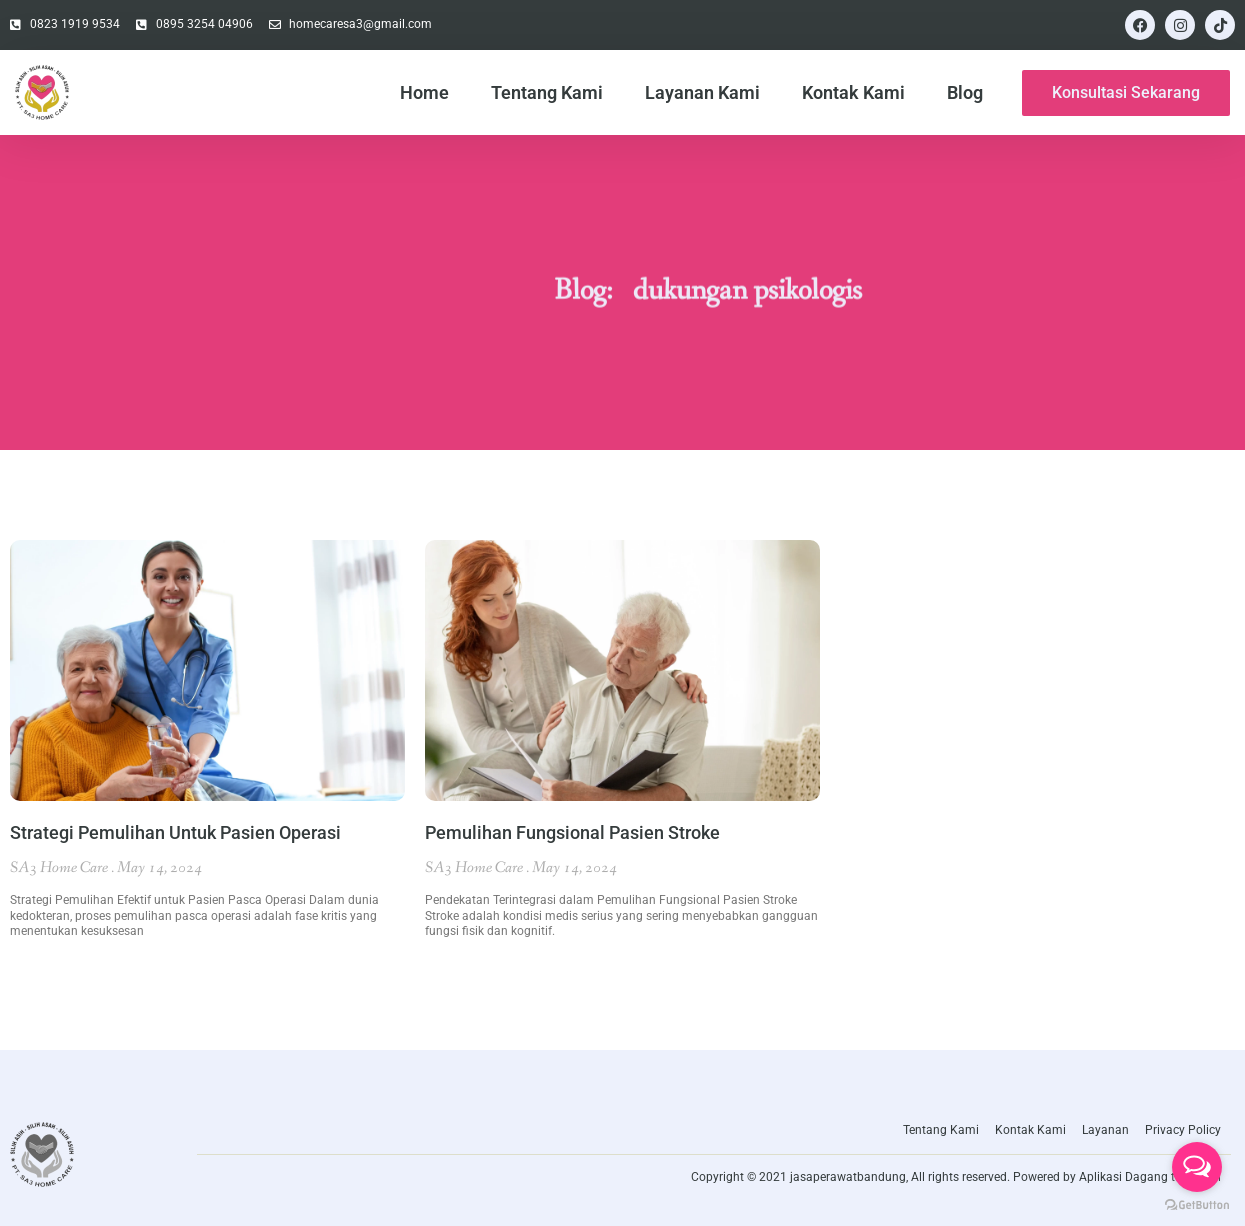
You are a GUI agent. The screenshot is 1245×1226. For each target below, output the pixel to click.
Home (424, 92)
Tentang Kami (547, 92)
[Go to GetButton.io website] (1197, 1205)
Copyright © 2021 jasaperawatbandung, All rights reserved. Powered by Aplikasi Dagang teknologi (956, 1177)
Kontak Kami (853, 92)
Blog (965, 92)
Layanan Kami (702, 92)
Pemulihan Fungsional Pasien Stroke (572, 832)
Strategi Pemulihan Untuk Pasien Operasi (175, 832)
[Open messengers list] (1197, 1167)
